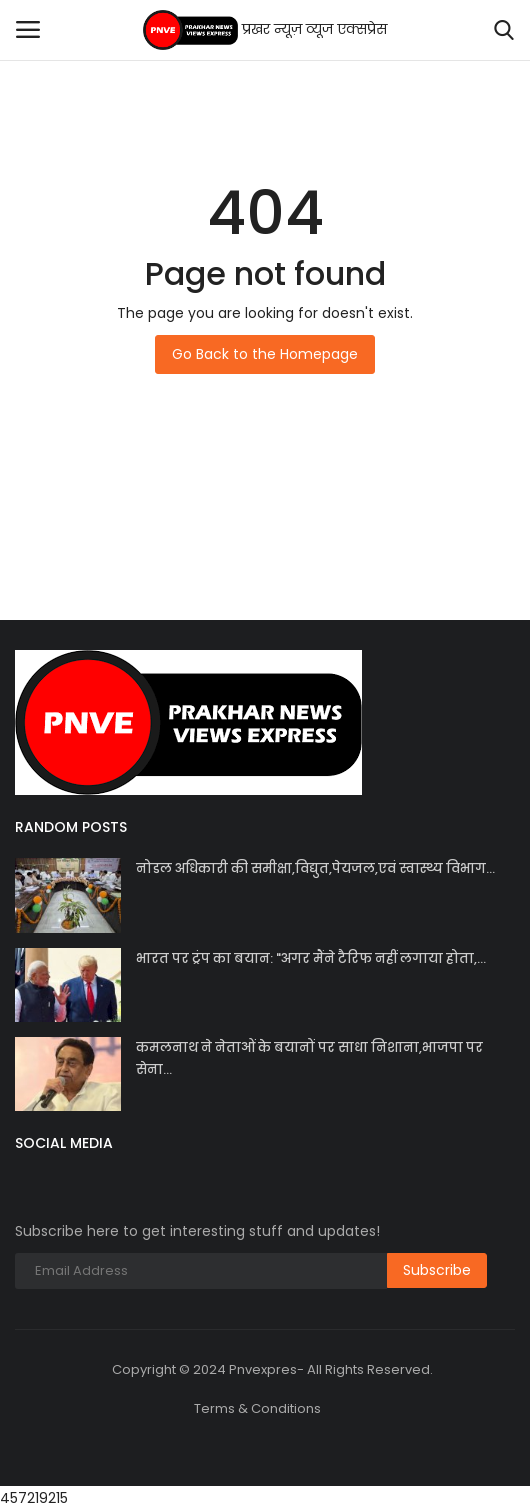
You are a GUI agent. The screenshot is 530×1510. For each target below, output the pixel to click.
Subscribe (437, 1270)
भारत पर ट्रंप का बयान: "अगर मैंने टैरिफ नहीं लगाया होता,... (311, 958)
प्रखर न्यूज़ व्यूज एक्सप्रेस (265, 30)
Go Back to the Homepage (265, 354)
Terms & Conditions (257, 1408)
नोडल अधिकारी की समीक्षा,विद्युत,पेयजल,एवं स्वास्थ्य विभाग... (315, 868)
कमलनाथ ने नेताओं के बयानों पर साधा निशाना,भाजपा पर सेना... (309, 1058)
